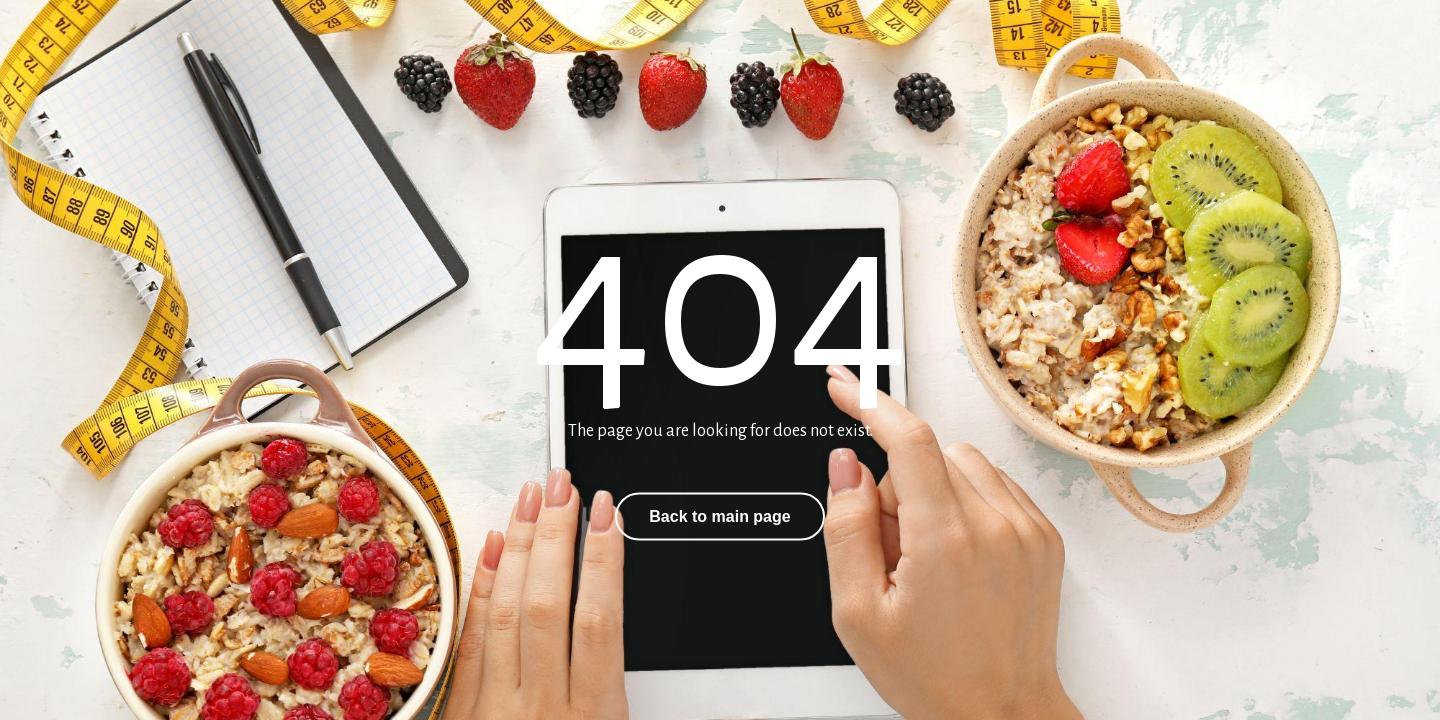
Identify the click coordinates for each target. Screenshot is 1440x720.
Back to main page (719, 516)
